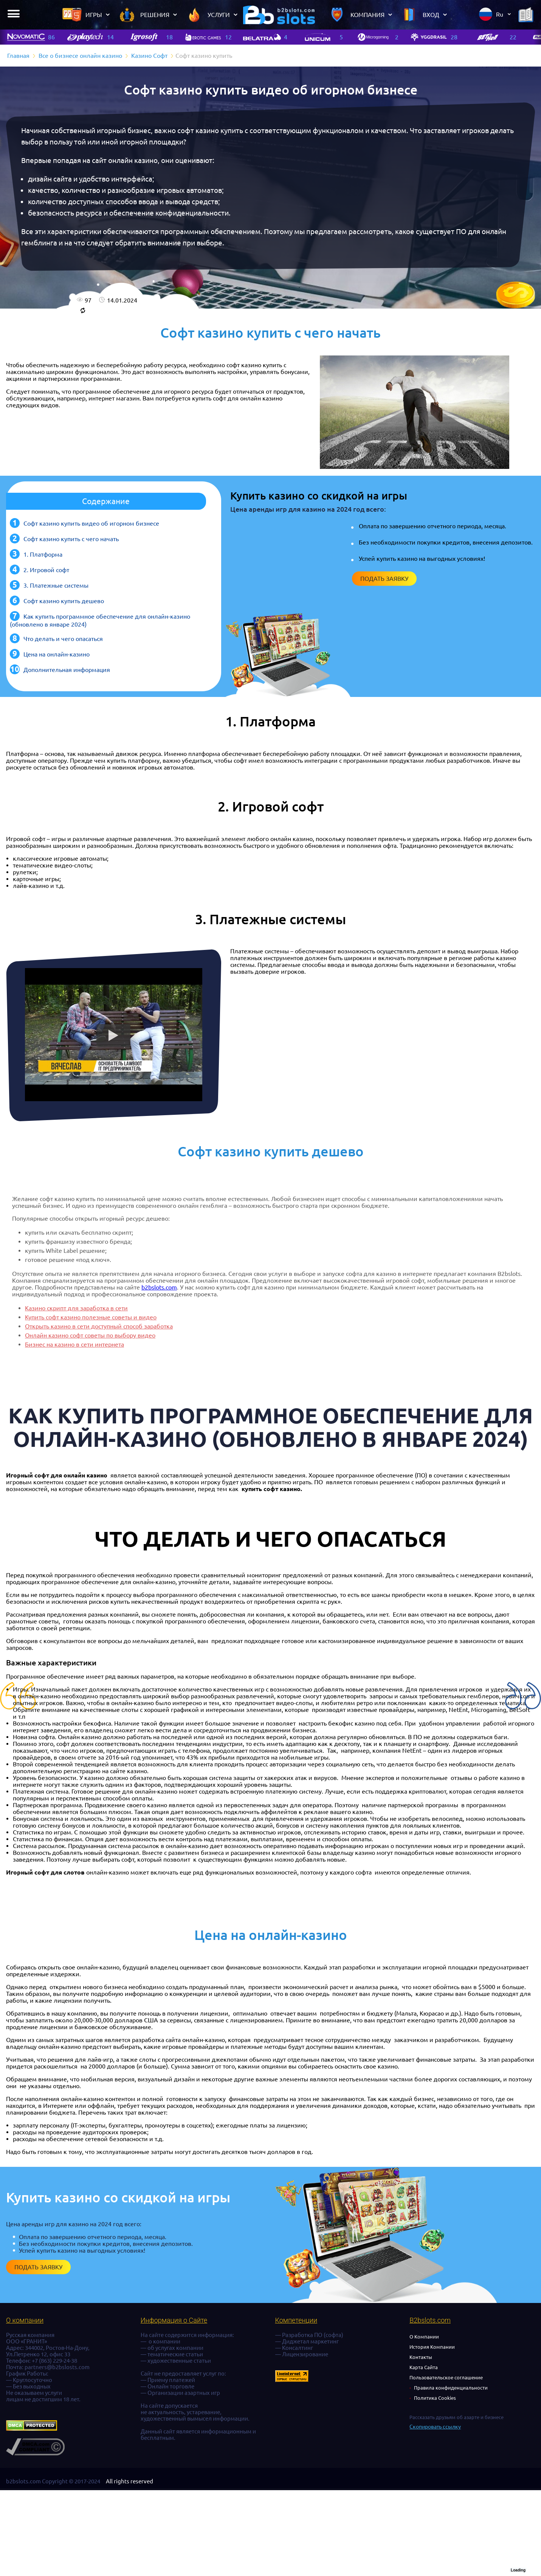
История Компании (432, 2346)
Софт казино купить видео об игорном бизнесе (91, 523)
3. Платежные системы (55, 585)
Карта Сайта (423, 2367)
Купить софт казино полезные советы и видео (91, 1317)
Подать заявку (384, 578)
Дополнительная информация (66, 669)
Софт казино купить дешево (63, 600)
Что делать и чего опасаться (63, 638)
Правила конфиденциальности (451, 2387)
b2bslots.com (159, 1287)
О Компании (424, 2336)
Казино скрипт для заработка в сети (76, 1308)
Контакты (420, 2357)
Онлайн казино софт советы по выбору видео (90, 1335)
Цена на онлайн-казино (56, 654)
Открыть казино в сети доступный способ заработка (99, 1326)
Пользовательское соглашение (446, 2377)
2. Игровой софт (46, 569)
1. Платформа (42, 554)
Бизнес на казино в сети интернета (74, 1344)
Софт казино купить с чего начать (71, 538)
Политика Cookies (435, 2398)
